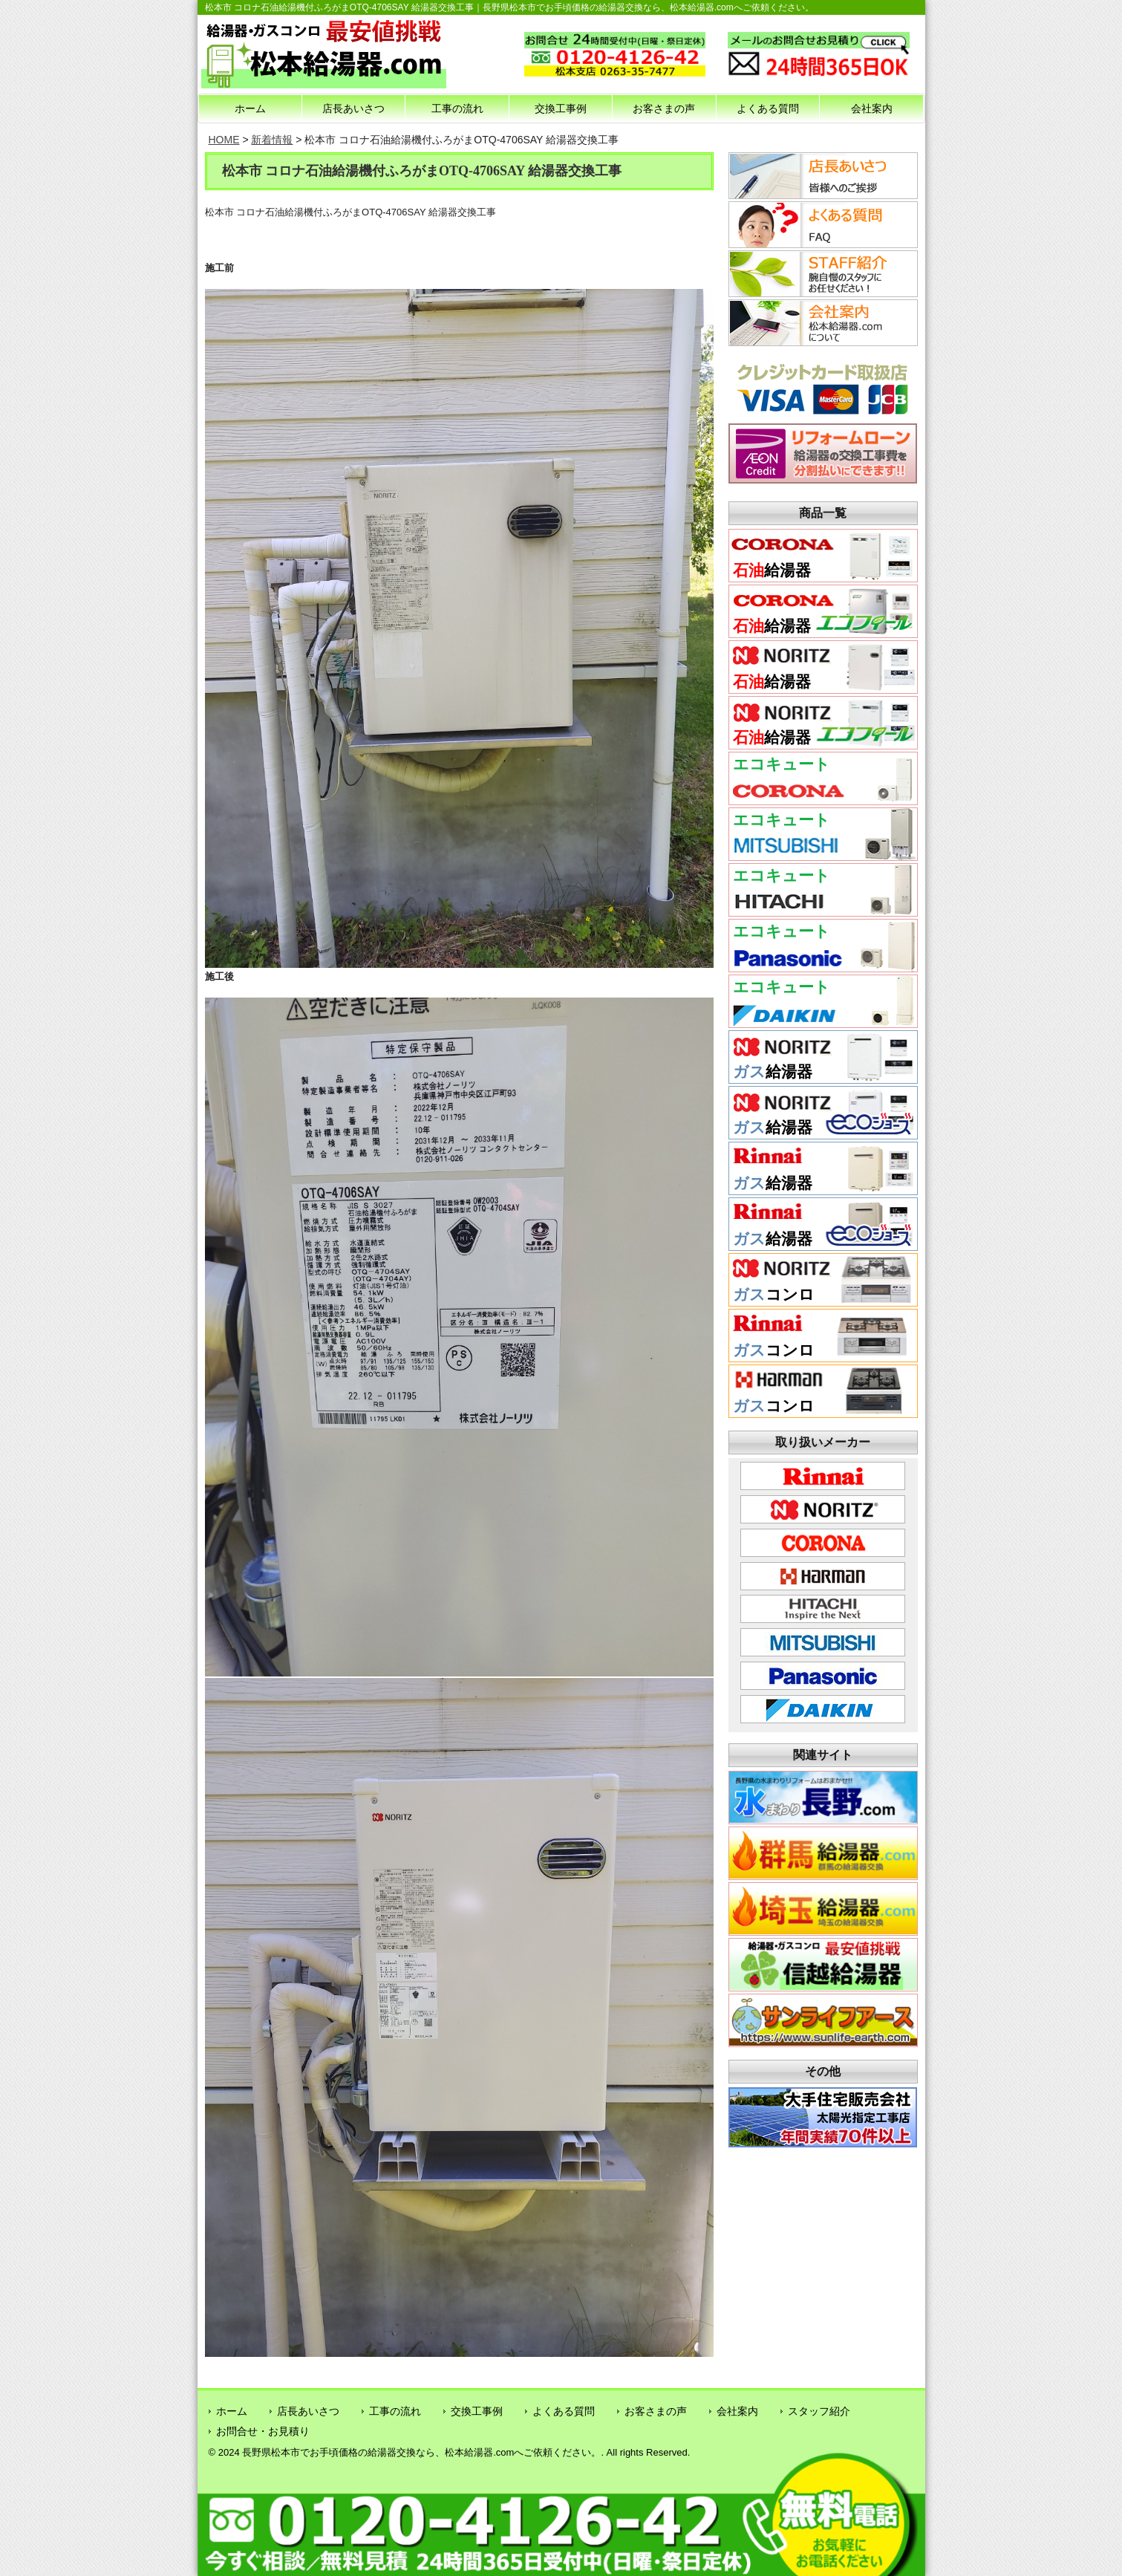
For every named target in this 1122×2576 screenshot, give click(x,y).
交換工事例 (561, 108)
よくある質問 (768, 108)
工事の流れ (457, 108)
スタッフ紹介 (819, 2411)
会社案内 (872, 108)
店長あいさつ (353, 108)
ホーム (250, 108)
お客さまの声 (664, 108)
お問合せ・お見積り (263, 2431)
